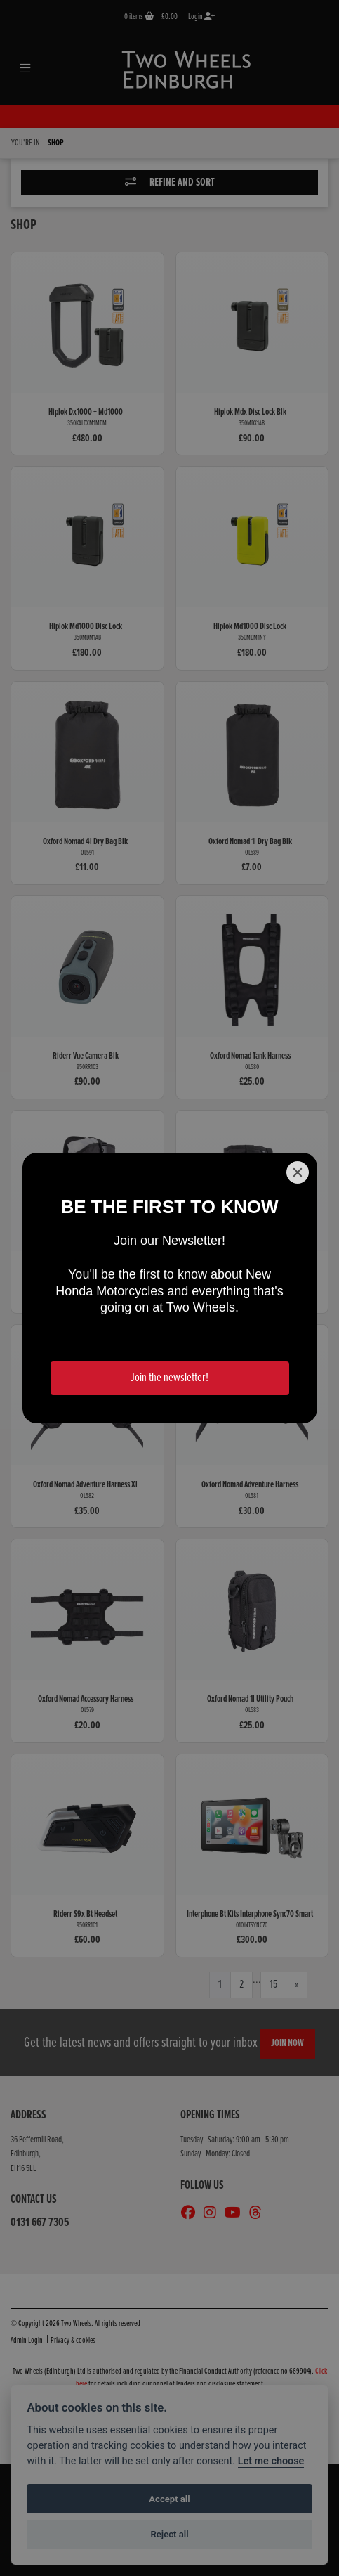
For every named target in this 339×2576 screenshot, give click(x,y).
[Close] (297, 1172)
